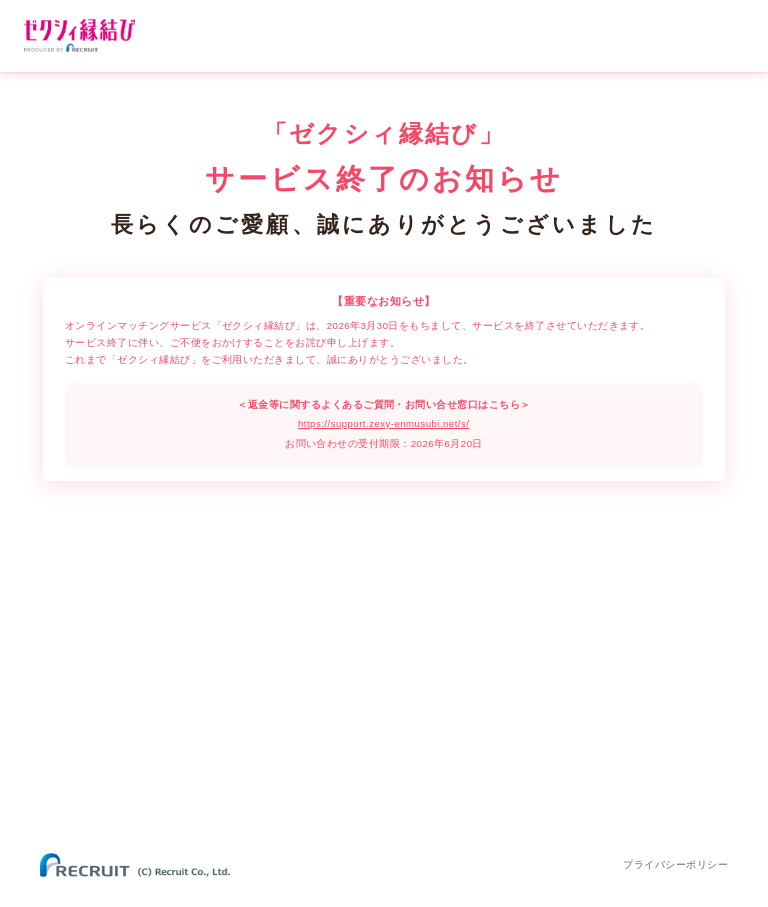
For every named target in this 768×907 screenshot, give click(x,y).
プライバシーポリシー (675, 864)
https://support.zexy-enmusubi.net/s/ (383, 423)
